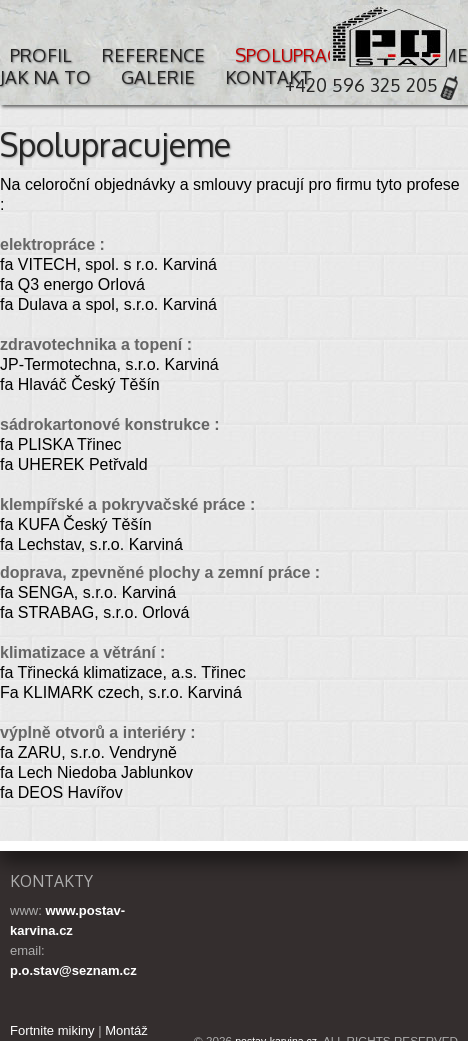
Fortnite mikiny (52, 1030)
